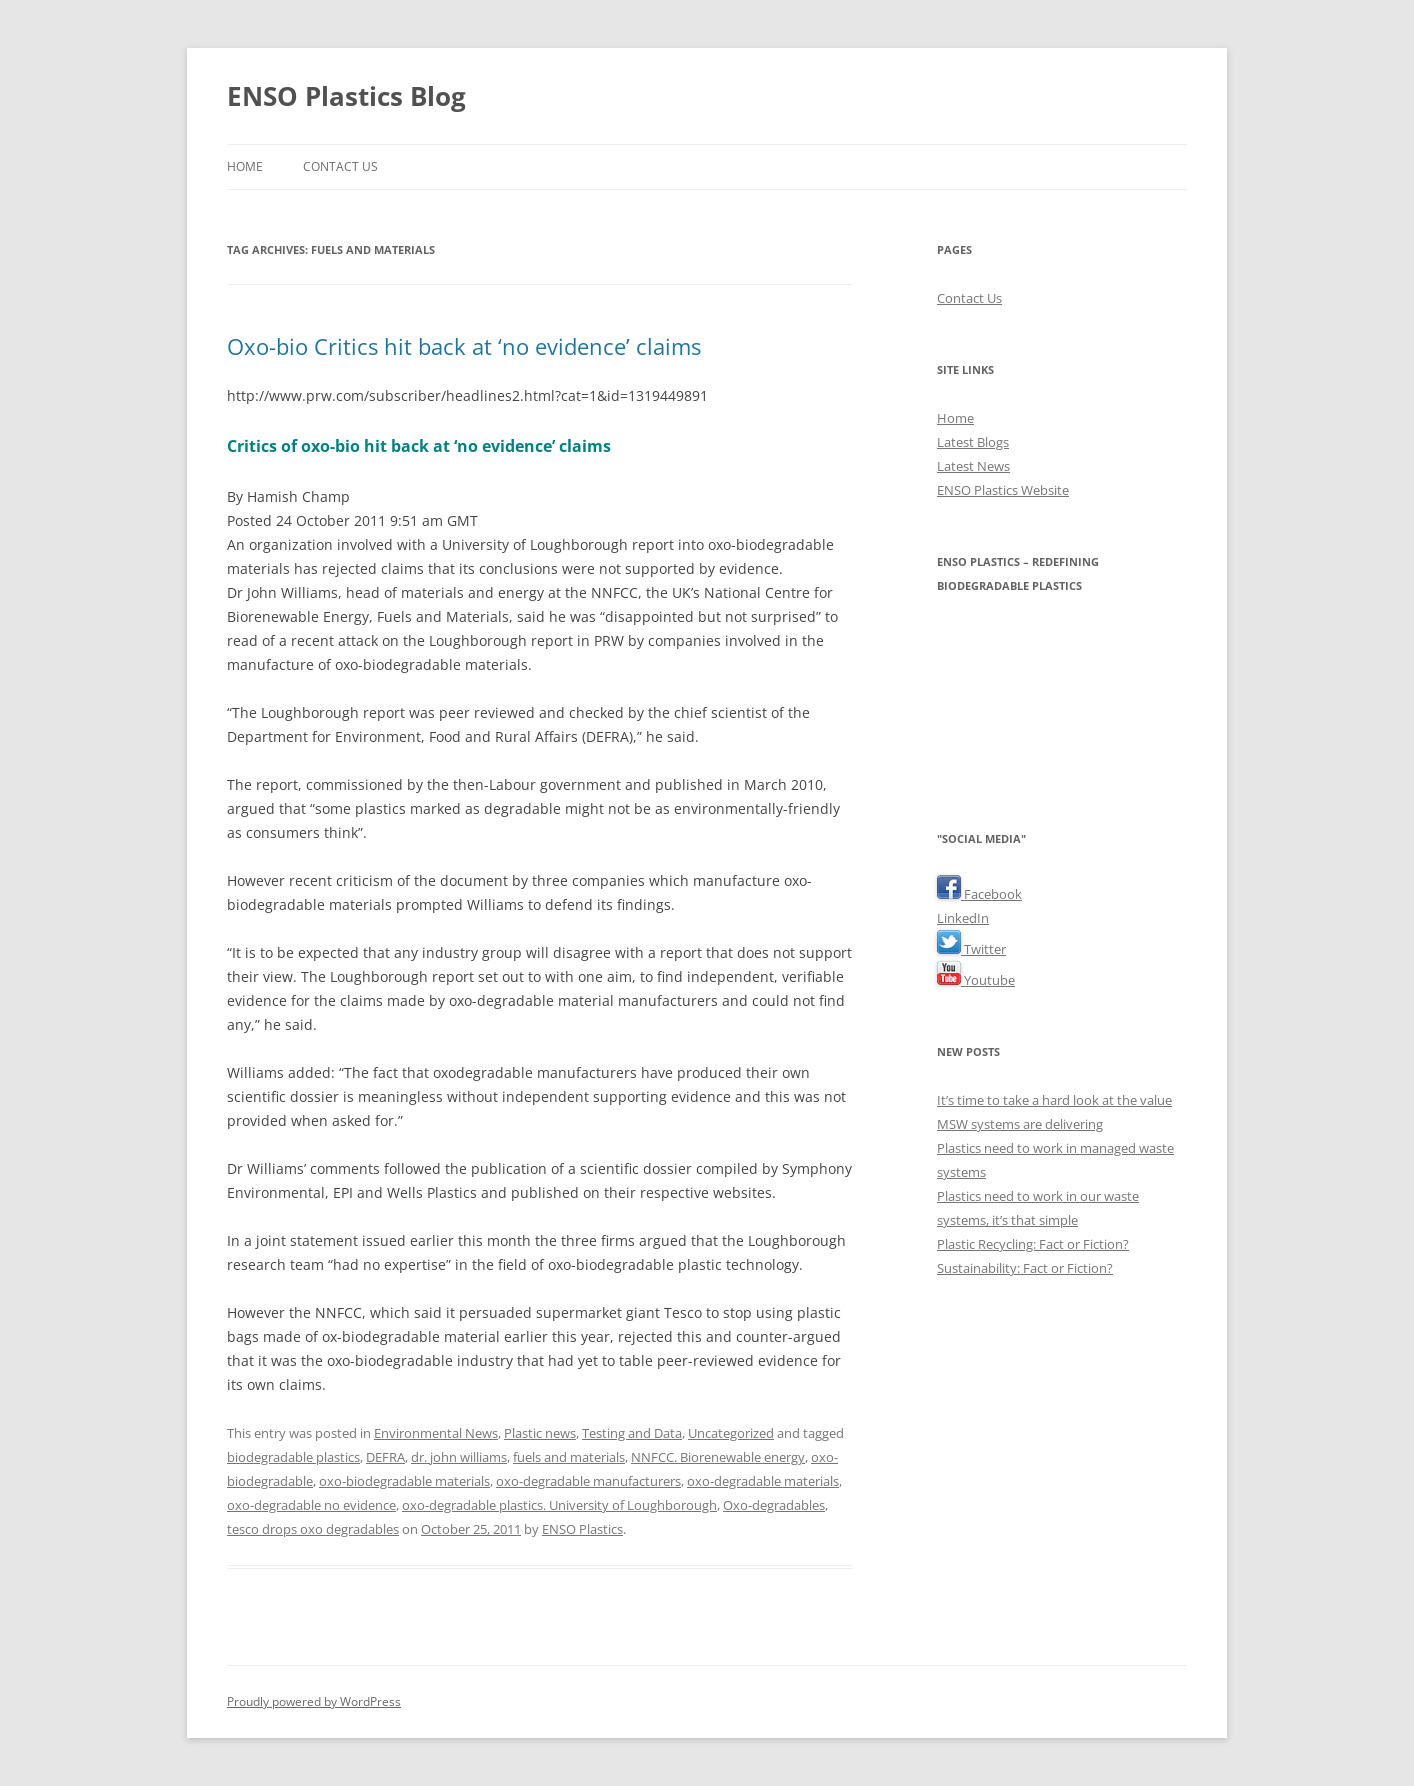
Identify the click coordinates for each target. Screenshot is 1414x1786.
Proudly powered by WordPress (314, 1701)
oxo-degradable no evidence (311, 1505)
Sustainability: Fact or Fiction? (1025, 1268)
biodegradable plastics (293, 1457)
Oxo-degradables (774, 1505)
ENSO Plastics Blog (346, 96)
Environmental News (436, 1433)
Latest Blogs (973, 442)
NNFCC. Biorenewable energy (718, 1457)
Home (245, 166)
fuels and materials (569, 1457)
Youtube (976, 980)
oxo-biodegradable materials (404, 1481)
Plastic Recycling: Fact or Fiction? (1033, 1244)
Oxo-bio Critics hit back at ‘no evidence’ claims (464, 346)
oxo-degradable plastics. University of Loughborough (559, 1505)
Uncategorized (731, 1433)
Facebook (979, 894)
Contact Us (340, 166)
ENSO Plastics (582, 1529)
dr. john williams (459, 1457)
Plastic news (540, 1433)
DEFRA (385, 1457)
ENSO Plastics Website (1003, 490)
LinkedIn (963, 918)
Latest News (973, 466)
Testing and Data (632, 1433)
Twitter (971, 949)
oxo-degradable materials (763, 1481)
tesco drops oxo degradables (313, 1529)
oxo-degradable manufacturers (588, 1481)
